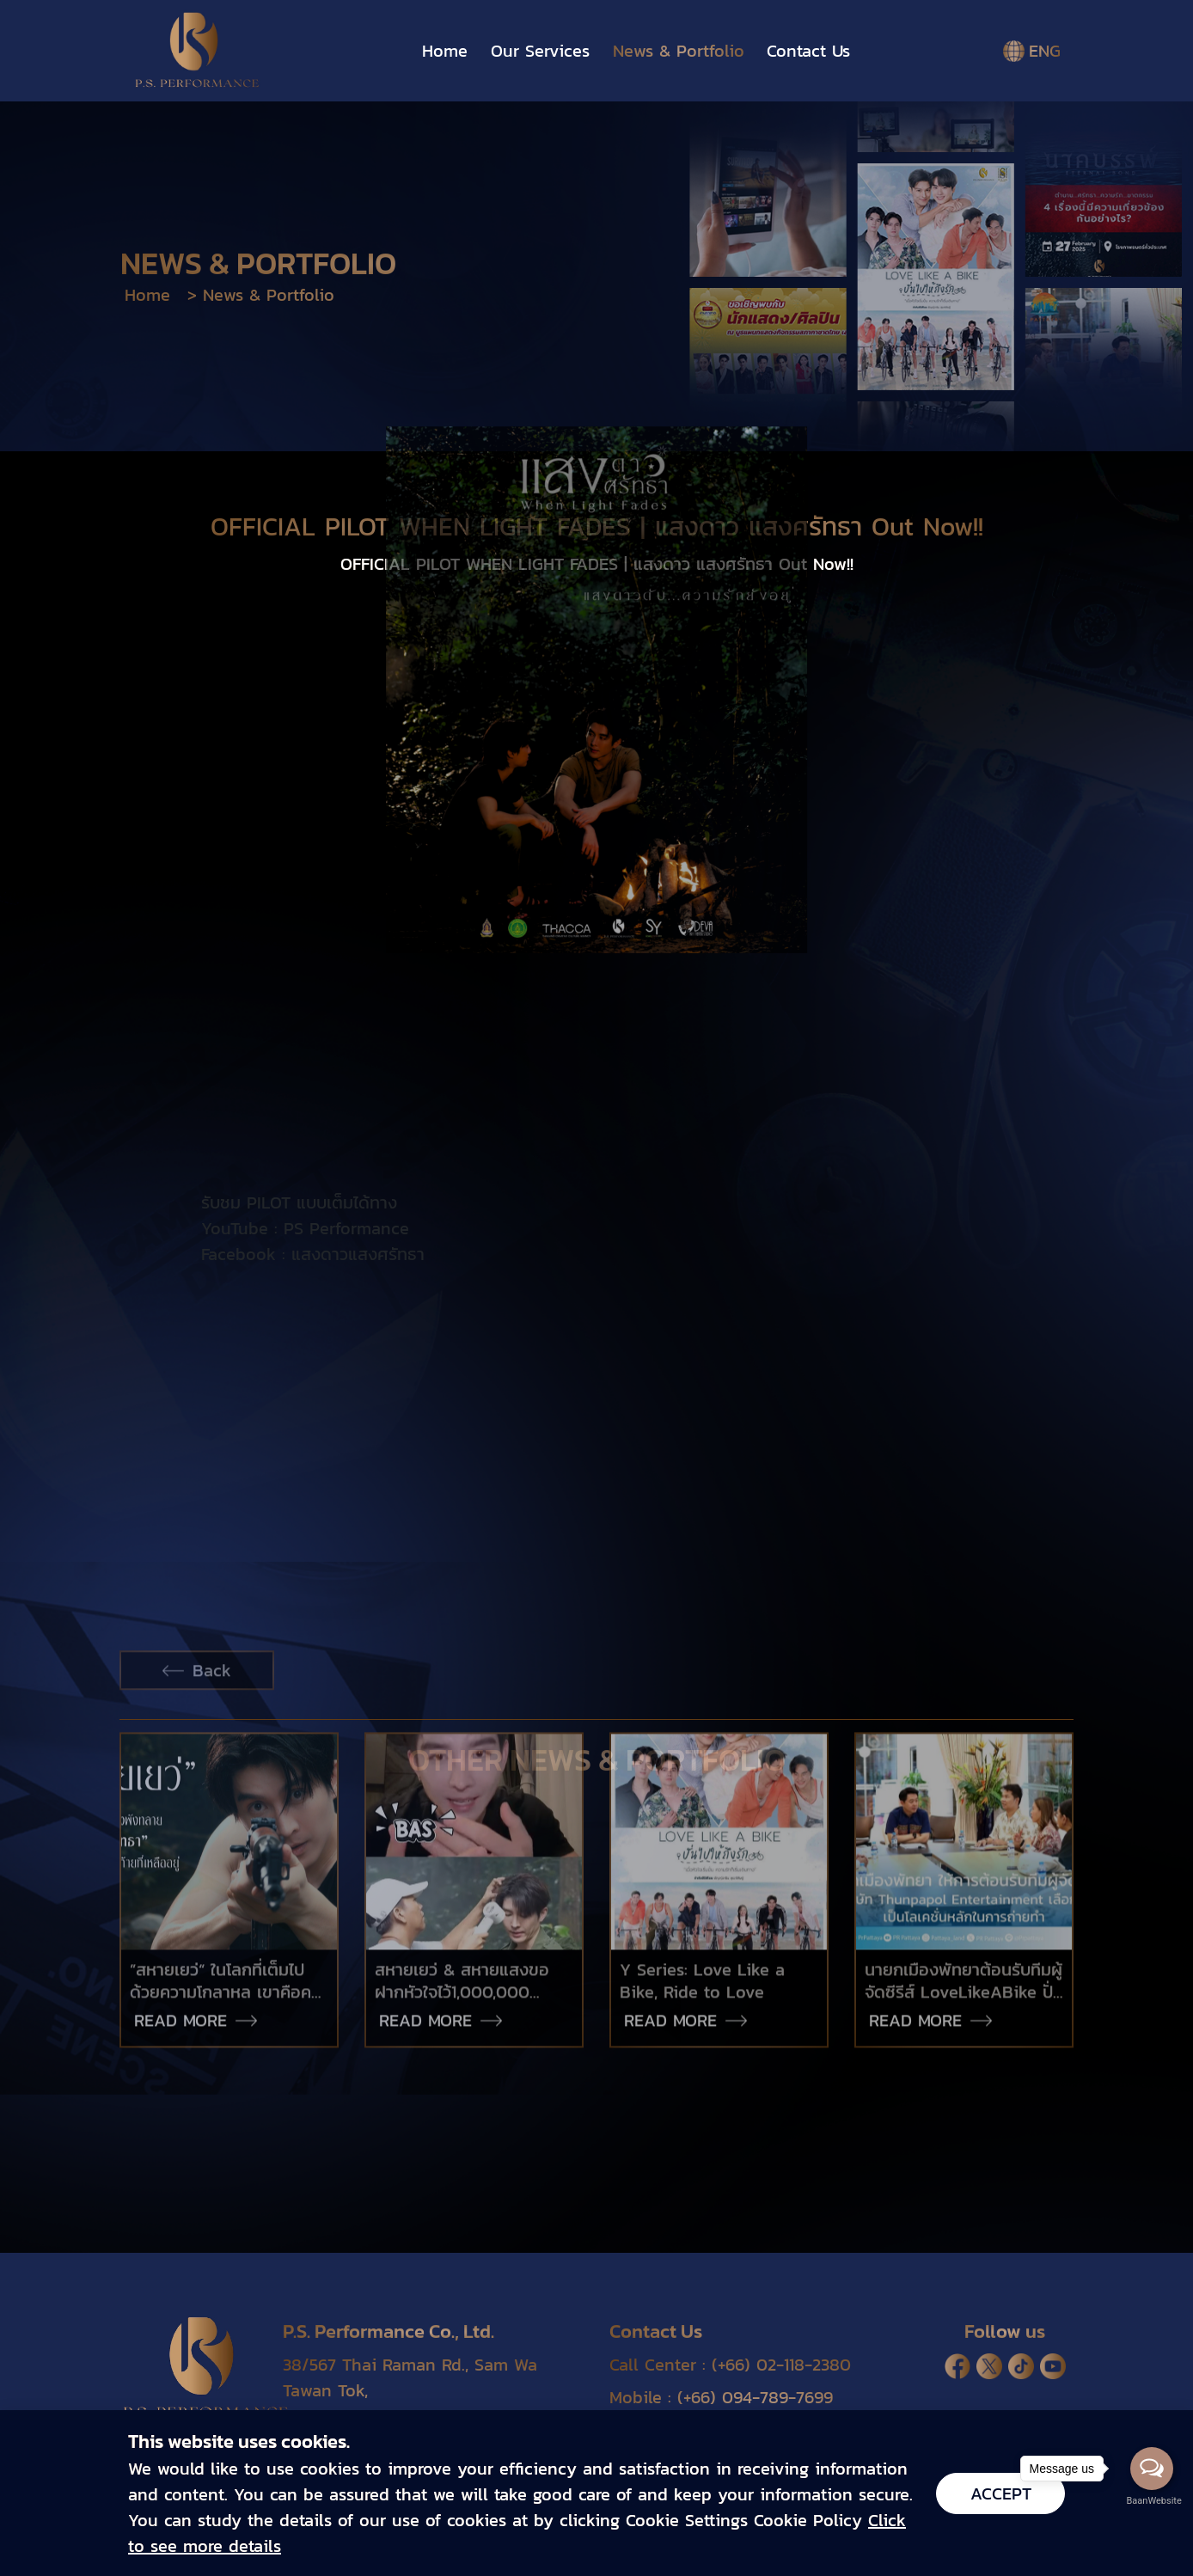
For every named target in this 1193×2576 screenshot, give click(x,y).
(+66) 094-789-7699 (755, 2397)
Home (445, 51)
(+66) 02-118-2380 (781, 2364)
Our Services (540, 51)
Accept (1000, 2493)
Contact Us (808, 51)
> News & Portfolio (260, 295)
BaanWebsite (1152, 2501)
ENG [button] (1034, 51)
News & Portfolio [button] (678, 51)
